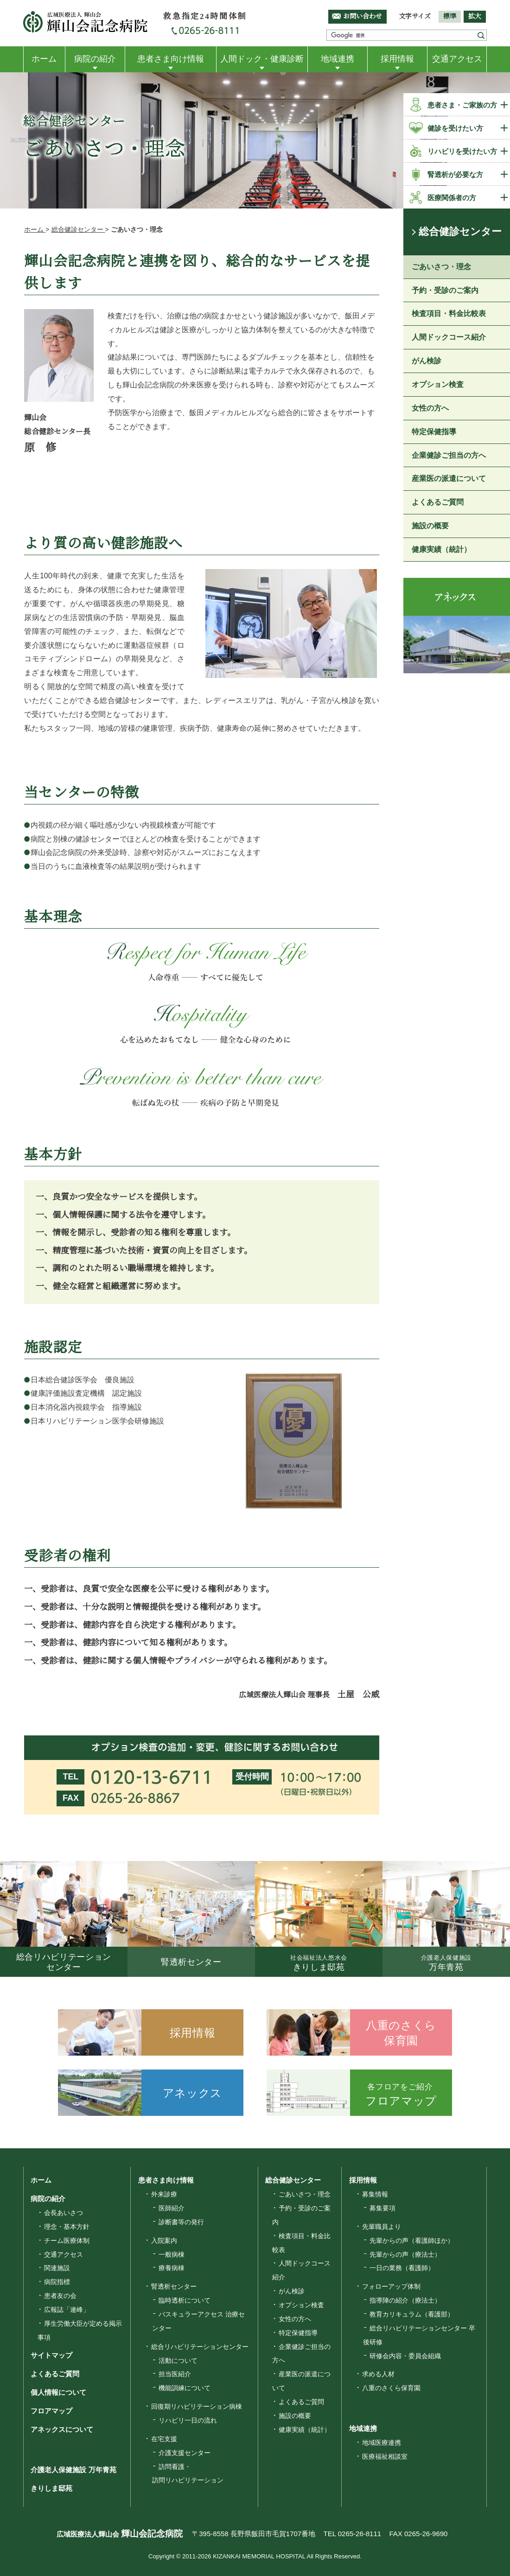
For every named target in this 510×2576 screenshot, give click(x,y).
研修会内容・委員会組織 (405, 2356)
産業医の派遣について (449, 479)
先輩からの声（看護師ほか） (412, 2240)
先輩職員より (381, 2226)
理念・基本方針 (66, 2226)
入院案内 (164, 2240)
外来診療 (164, 2194)
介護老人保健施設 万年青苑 (72, 2470)
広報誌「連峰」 (66, 2309)
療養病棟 (172, 2268)
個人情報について (58, 2392)
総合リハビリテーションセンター (200, 2346)
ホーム (44, 58)
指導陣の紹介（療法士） (405, 2300)
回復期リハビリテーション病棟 (196, 2406)
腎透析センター (174, 2286)
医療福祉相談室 (385, 2456)
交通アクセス (457, 58)
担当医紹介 (175, 2374)
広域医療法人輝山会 (118, 2534)
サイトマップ (51, 2356)
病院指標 (57, 2281)
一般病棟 (172, 2254)
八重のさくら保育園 (391, 2388)
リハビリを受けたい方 (462, 151)
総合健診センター (460, 232)
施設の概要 (430, 526)
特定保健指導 (434, 432)
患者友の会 (60, 2295)
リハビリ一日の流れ (188, 2420)
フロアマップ (51, 2411)
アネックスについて (61, 2429)
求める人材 (378, 2374)
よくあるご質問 (438, 502)
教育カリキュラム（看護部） (412, 2314)
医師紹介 (172, 2208)
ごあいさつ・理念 (441, 267)
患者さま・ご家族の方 (462, 105)
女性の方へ (430, 408)
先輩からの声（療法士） (405, 2254)
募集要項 (382, 2208)
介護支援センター (184, 2452)
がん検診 (426, 361)
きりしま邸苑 (51, 2489)
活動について (178, 2360)
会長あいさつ (63, 2212)
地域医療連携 (381, 2442)
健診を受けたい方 (455, 128)
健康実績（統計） (441, 549)
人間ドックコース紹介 (449, 338)
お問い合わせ (362, 16)
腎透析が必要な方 (455, 174)
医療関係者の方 (451, 198)
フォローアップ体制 (391, 2286)
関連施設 (57, 2268)
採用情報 (397, 58)
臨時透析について (184, 2300)
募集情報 (375, 2194)
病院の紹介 (95, 58)
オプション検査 (438, 384)
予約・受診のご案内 (445, 290)
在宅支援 (164, 2439)
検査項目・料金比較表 (449, 314)
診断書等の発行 (181, 2222)
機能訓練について (184, 2388)
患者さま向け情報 (170, 58)
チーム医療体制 (66, 2240)
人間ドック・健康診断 (262, 58)
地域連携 (337, 58)
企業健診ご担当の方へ (449, 455)
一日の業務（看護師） (402, 2268)
